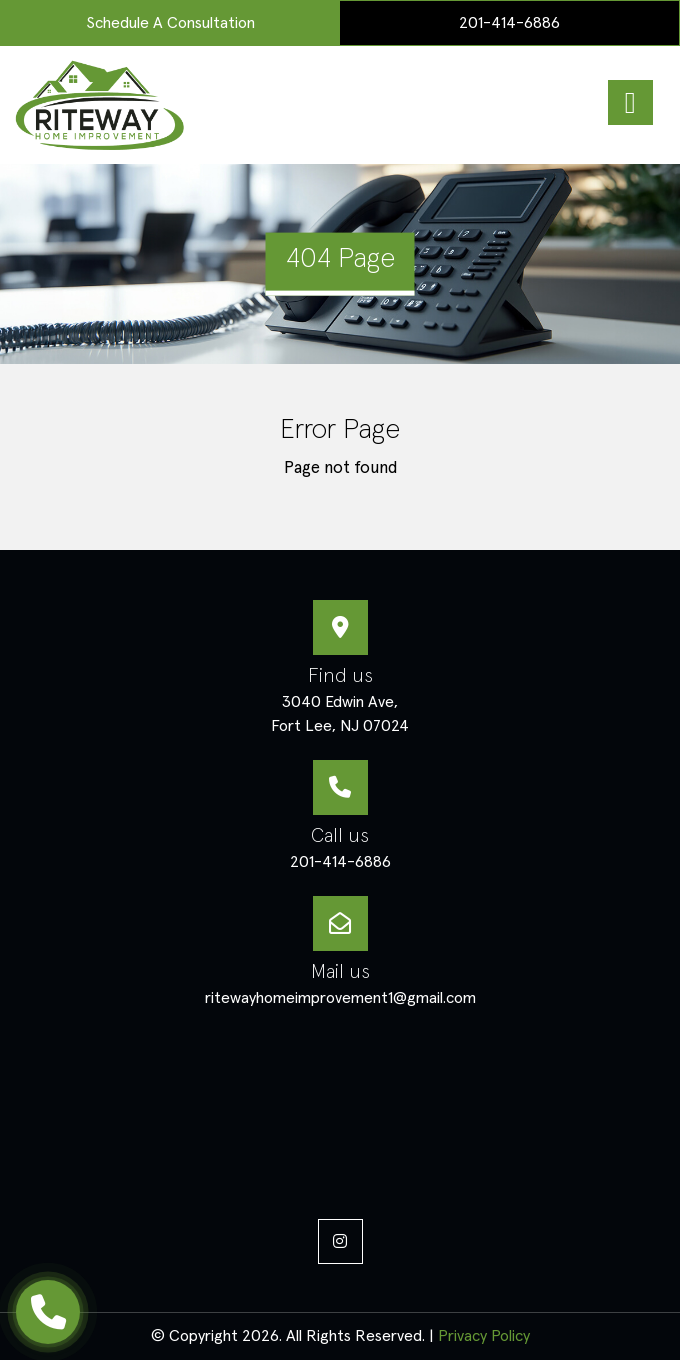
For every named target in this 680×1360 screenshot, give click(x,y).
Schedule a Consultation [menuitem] (170, 23)
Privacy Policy (484, 1336)
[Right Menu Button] (630, 103)
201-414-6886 (509, 23)
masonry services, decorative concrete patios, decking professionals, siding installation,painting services (340, 1110)
